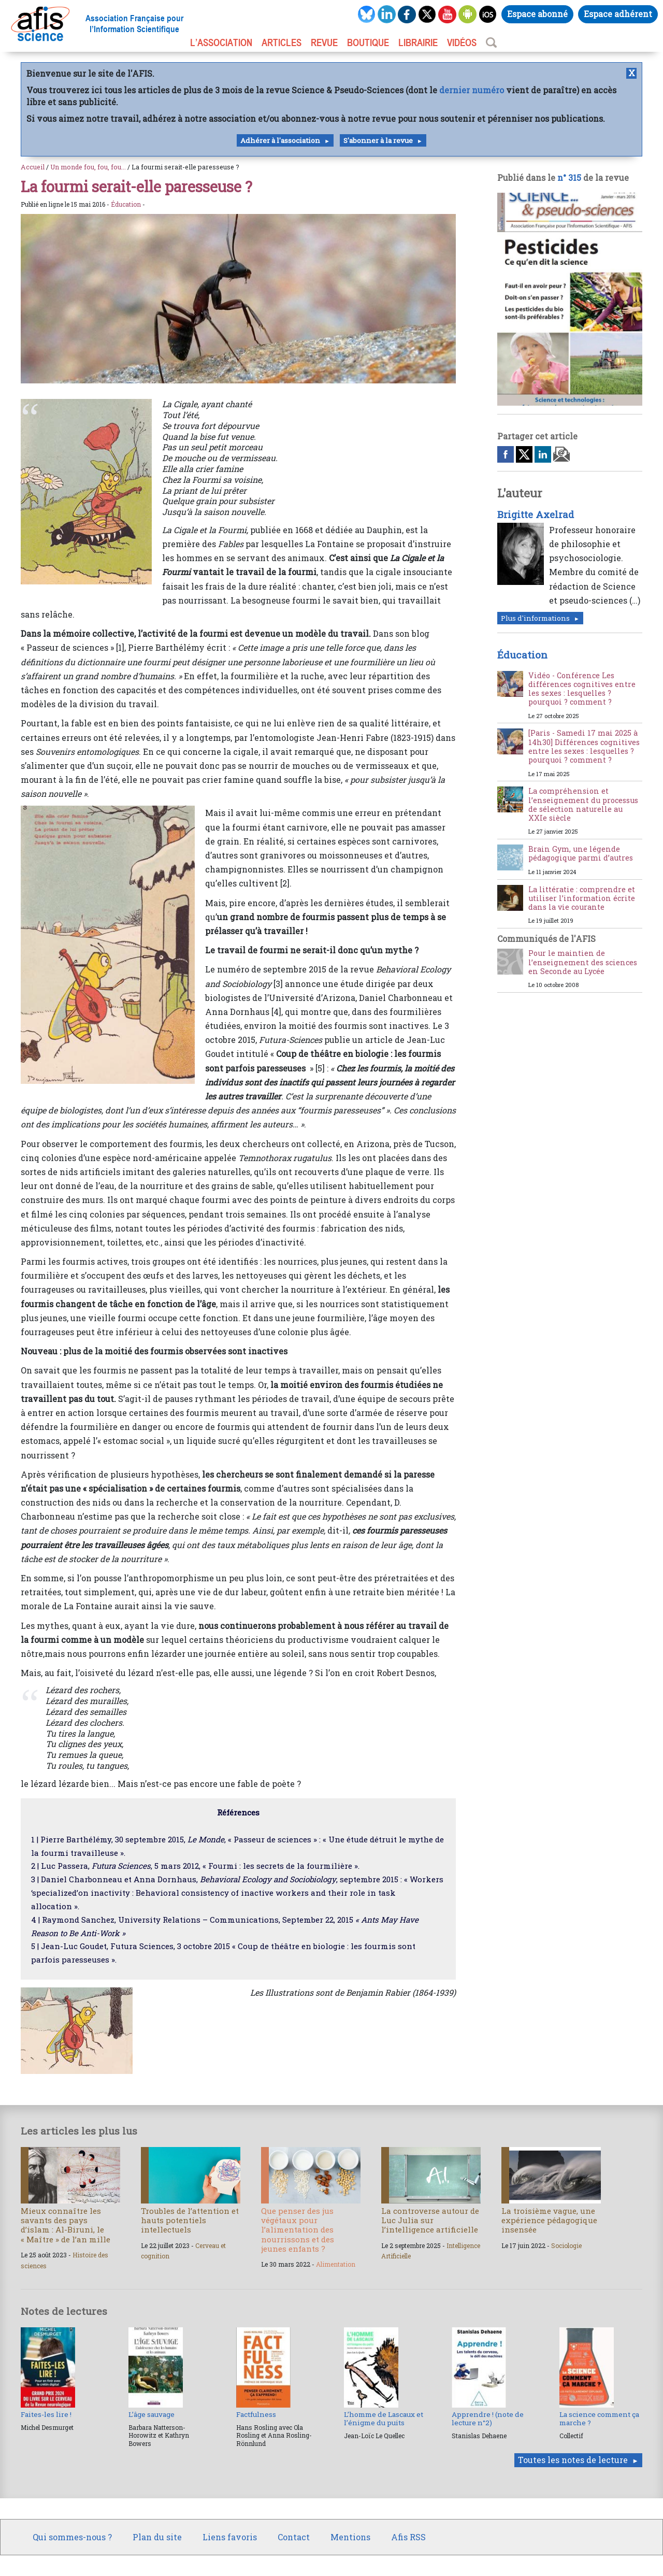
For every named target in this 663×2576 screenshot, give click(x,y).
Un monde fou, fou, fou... (88, 167)
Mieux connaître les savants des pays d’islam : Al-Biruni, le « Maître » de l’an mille (65, 2225)
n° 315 (569, 177)
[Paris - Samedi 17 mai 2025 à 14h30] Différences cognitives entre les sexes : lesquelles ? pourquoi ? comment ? (584, 746)
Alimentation (335, 2264)
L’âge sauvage (151, 2414)
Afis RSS (408, 2536)
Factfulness (256, 2414)
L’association (221, 42)
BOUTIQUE (368, 42)
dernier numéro (471, 89)
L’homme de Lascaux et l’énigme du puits (383, 2418)
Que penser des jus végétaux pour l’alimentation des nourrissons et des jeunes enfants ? (297, 2230)
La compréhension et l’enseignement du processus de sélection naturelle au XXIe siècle (583, 804)
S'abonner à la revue (378, 140)
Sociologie (566, 2245)
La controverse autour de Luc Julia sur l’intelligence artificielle (430, 2220)
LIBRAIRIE (418, 42)
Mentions (350, 2536)
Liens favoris (230, 2536)
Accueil (33, 167)
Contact (294, 2536)
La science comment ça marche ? (599, 2418)
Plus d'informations (535, 618)
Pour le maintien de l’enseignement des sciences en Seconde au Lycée (582, 962)
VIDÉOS (462, 42)
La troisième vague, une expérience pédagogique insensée (549, 2220)
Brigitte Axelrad (535, 514)
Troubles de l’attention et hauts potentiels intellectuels (190, 2220)
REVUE (324, 42)
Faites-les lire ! (46, 2414)
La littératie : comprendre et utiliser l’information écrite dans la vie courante (581, 898)
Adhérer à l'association (280, 140)
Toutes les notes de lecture (573, 2459)
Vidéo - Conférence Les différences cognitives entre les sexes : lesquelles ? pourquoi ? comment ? (582, 688)
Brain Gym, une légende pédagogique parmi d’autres (580, 853)
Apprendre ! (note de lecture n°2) (488, 2418)
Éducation (126, 204)
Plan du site (157, 2536)
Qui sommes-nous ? (72, 2536)
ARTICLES (281, 42)
